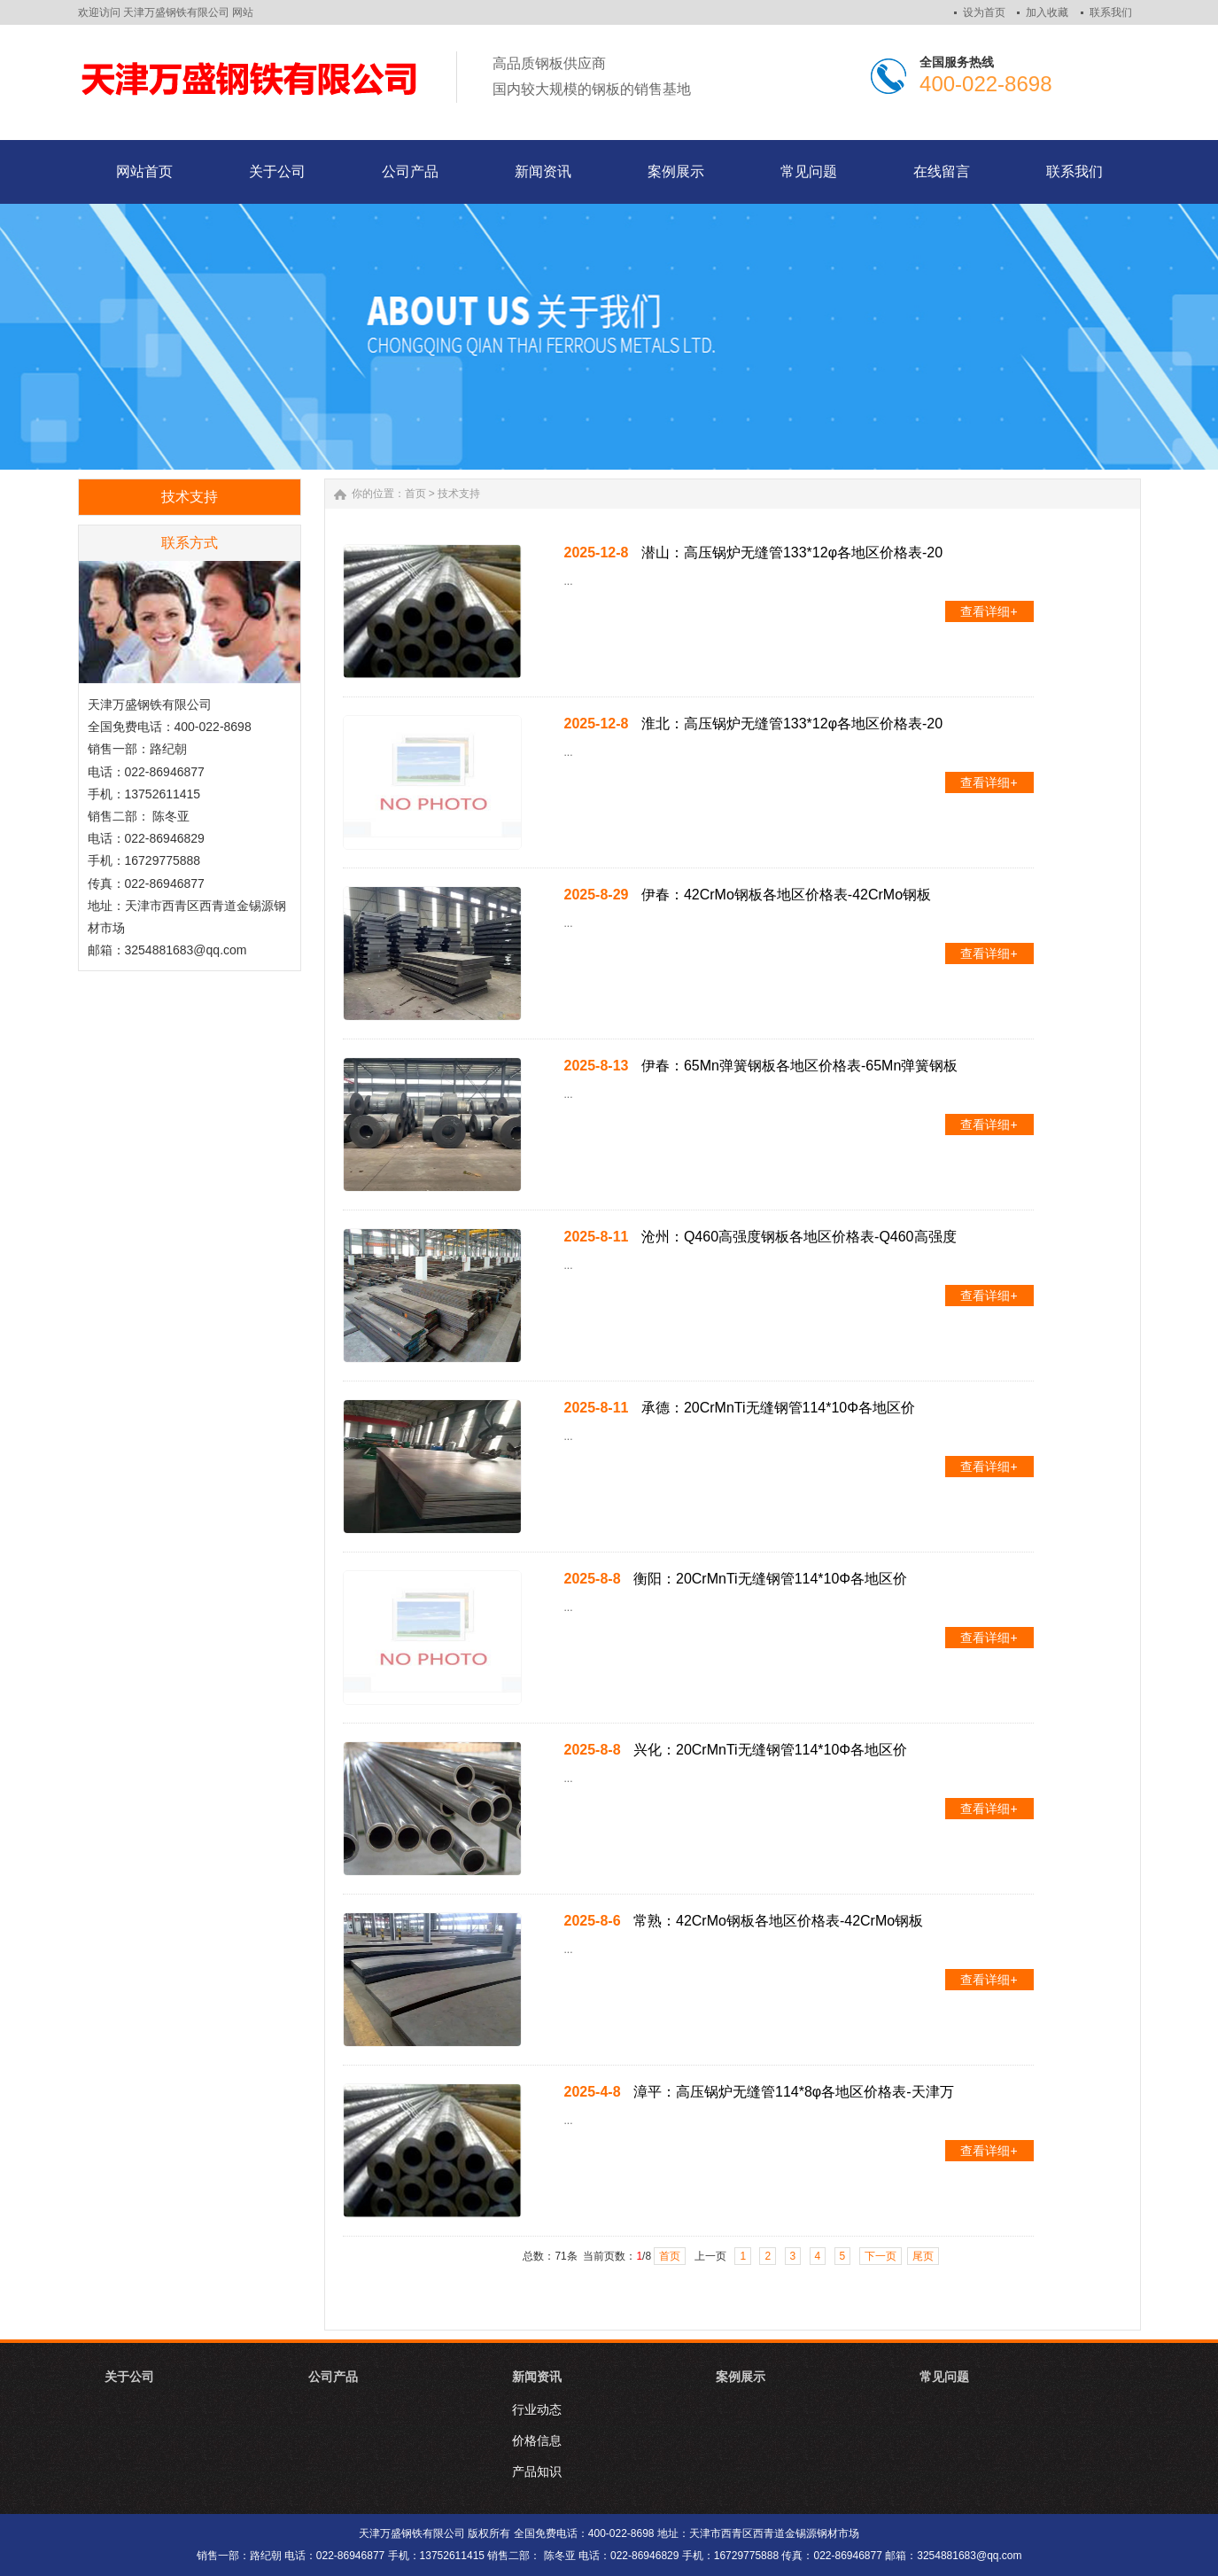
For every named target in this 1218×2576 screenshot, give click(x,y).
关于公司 (129, 2377)
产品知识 (537, 2471)
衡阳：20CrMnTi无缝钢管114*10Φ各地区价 (770, 1578)
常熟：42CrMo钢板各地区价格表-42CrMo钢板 (778, 1920)
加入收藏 (1047, 12)
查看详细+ (988, 611)
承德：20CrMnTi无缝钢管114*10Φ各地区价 (778, 1407)
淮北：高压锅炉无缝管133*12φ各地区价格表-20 (792, 723)
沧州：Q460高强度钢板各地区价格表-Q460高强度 (799, 1236)
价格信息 (537, 2440)
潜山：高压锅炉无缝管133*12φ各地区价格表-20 (792, 552)
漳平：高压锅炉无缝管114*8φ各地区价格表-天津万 (793, 2091)
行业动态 (537, 2409)
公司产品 (333, 2377)
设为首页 (984, 12)
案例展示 (740, 2377)
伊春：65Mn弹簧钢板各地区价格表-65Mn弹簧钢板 (799, 1065)
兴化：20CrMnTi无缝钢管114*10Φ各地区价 (770, 1749)
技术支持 (459, 493)
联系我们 (1111, 12)
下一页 (880, 2256)
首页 (415, 493)
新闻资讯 (537, 2377)
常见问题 (944, 2377)
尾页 (923, 2256)
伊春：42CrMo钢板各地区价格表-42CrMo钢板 (786, 894)
